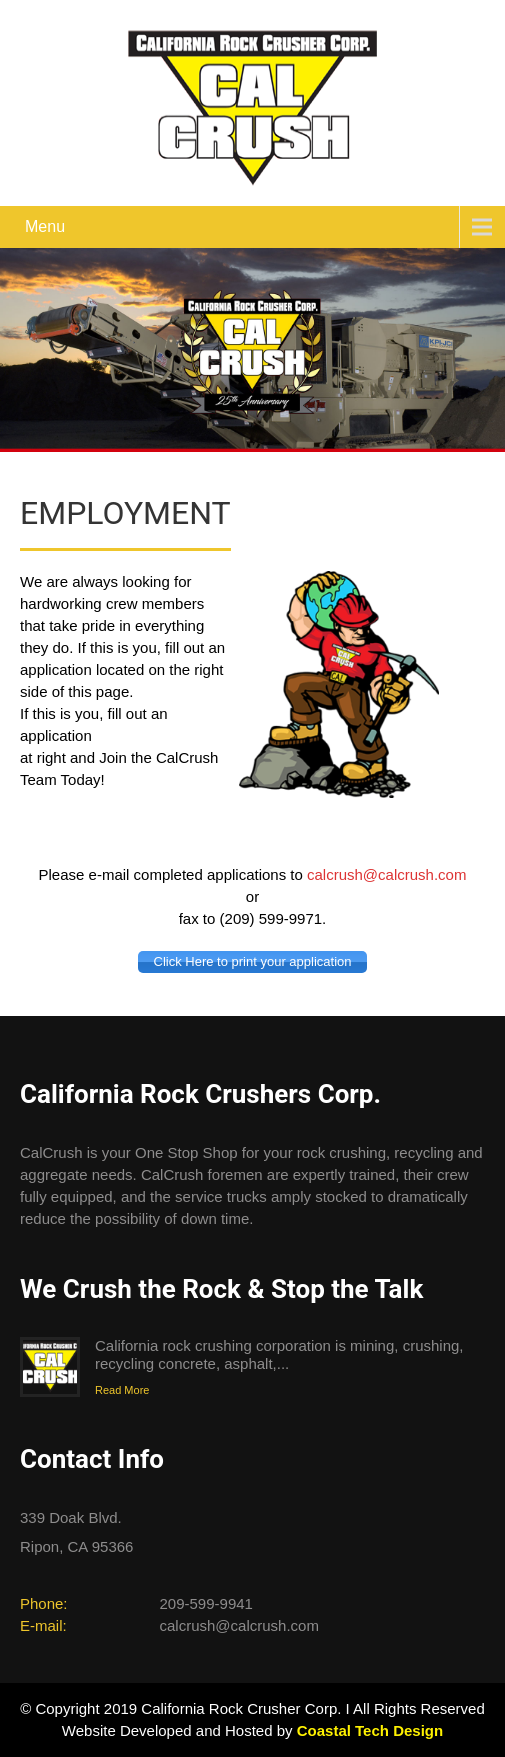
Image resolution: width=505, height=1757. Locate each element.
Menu (45, 226)
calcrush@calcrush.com (386, 874)
